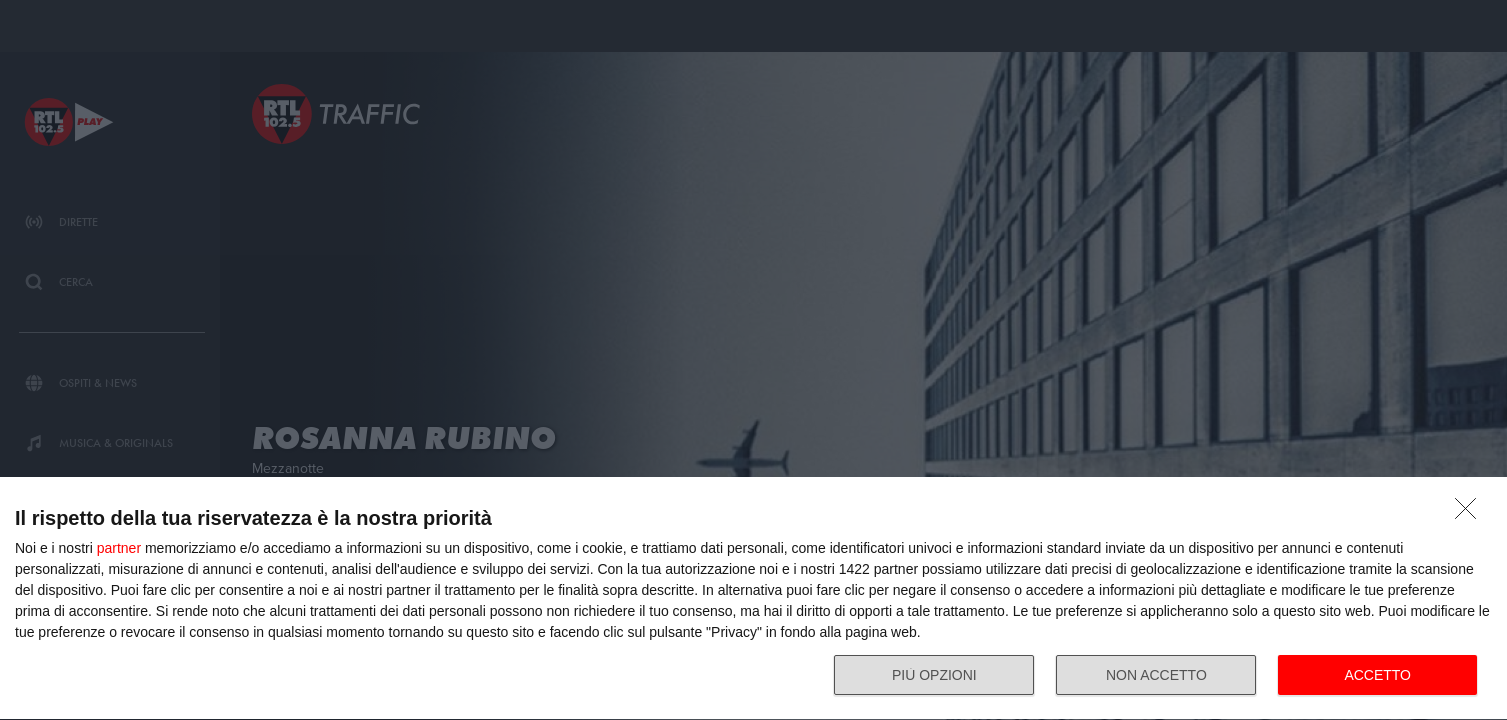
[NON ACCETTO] (1471, 514)
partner (119, 548)
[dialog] (753, 599)
